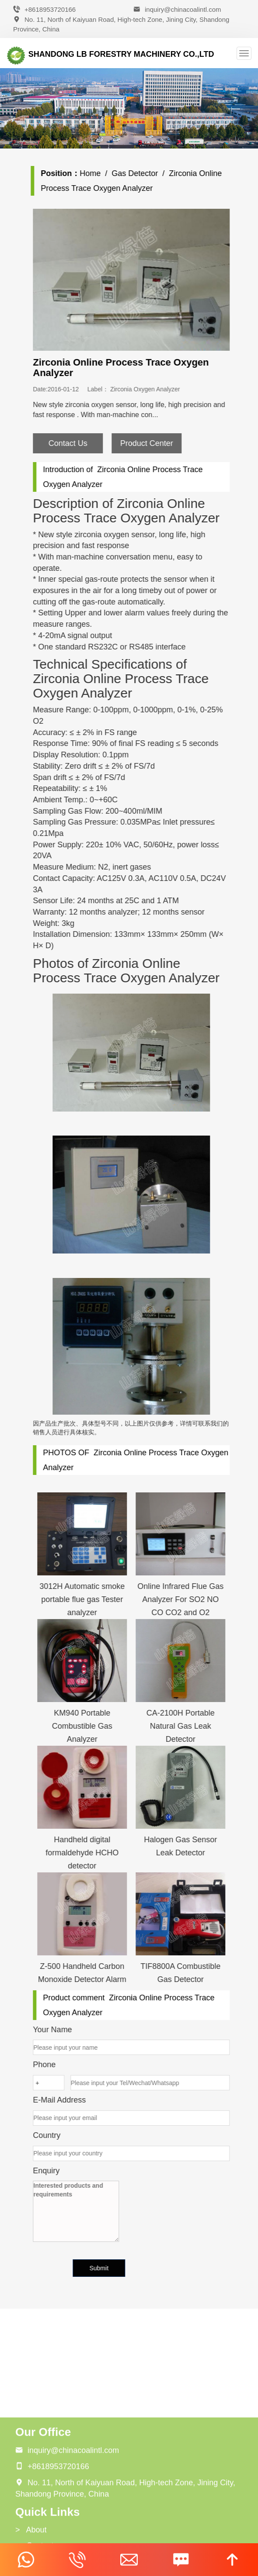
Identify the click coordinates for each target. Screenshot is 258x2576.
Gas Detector (144, 173)
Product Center (155, 443)
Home (99, 173)
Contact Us (77, 443)
